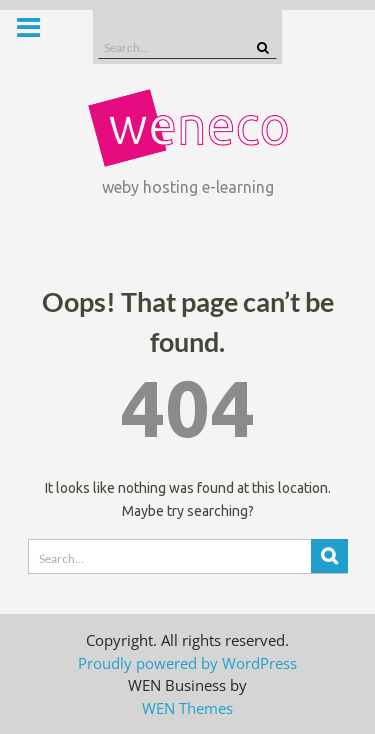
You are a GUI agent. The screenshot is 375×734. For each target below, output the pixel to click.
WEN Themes (187, 708)
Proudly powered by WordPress (187, 663)
